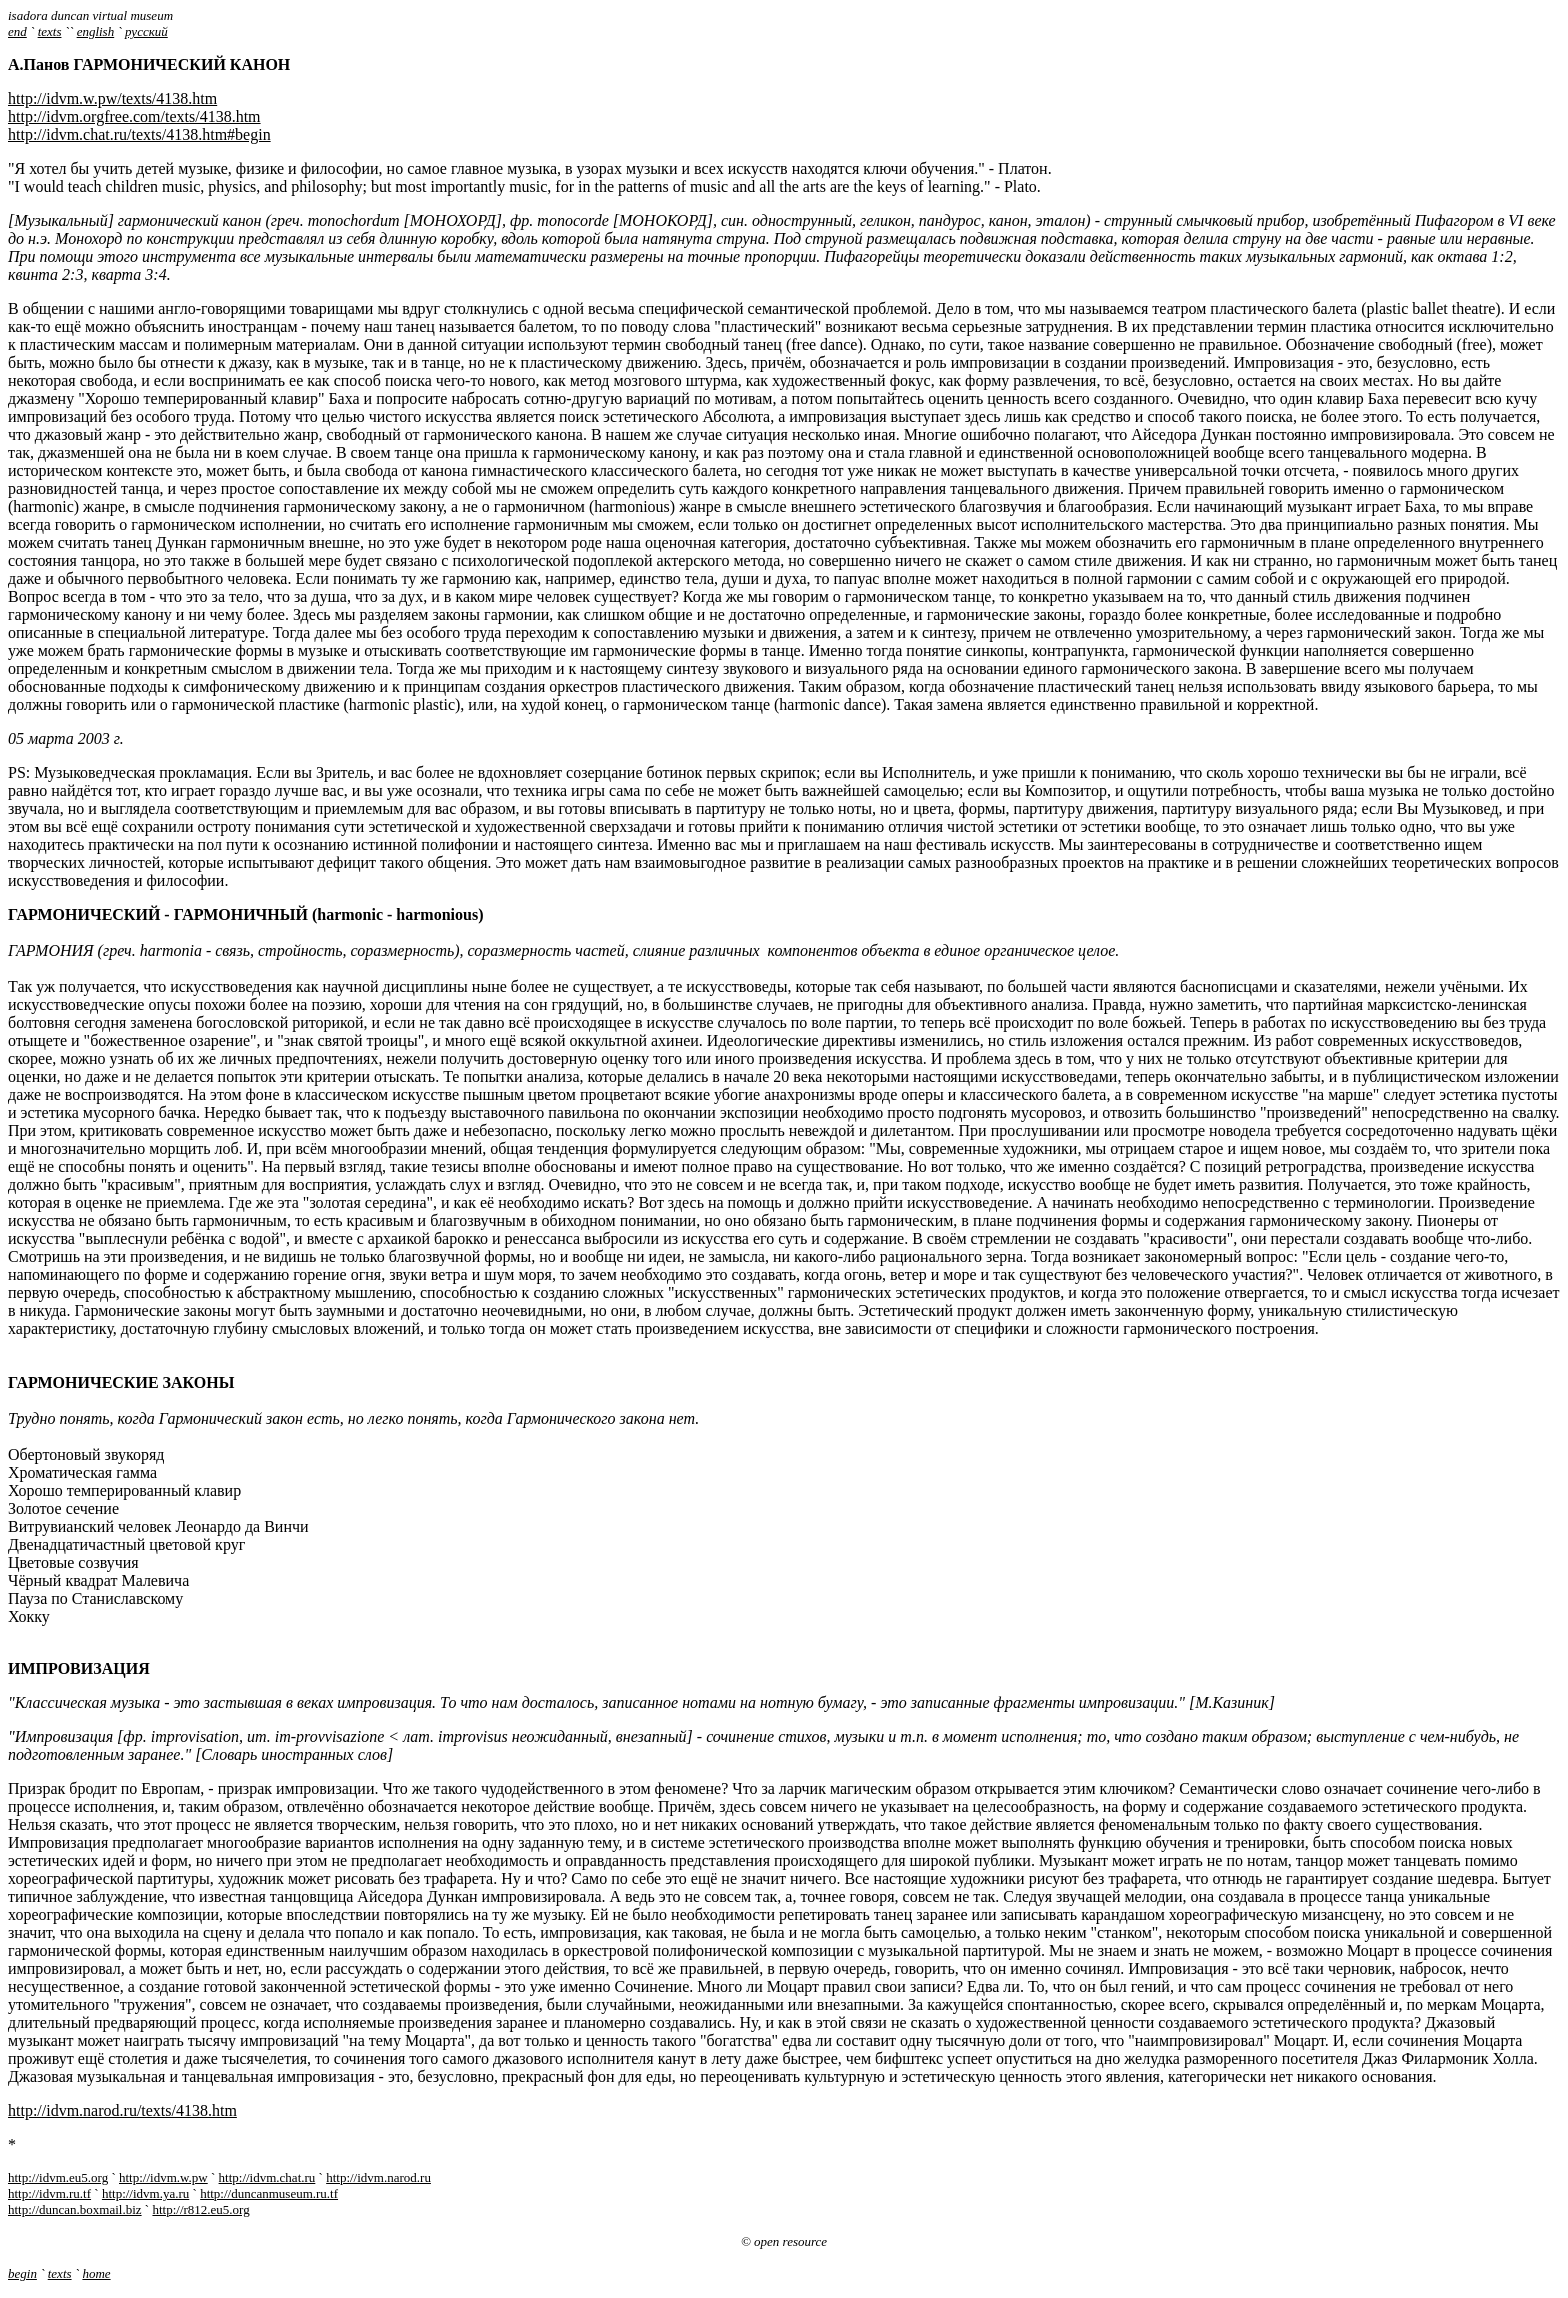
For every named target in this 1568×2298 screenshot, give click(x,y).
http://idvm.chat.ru (267, 2177)
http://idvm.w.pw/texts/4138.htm (112, 98)
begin (22, 2273)
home (96, 2273)
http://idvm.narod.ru (378, 2177)
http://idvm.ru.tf (49, 2193)
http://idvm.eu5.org (58, 2177)
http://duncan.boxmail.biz (75, 2209)
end (17, 31)
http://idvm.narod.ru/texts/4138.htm (122, 2110)
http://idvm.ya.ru (145, 2193)
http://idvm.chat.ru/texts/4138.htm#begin (139, 134)
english (96, 31)
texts (50, 31)
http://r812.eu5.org (200, 2209)
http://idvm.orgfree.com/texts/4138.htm (134, 116)
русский (146, 31)
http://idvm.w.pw (163, 2177)
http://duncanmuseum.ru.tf (269, 2193)
